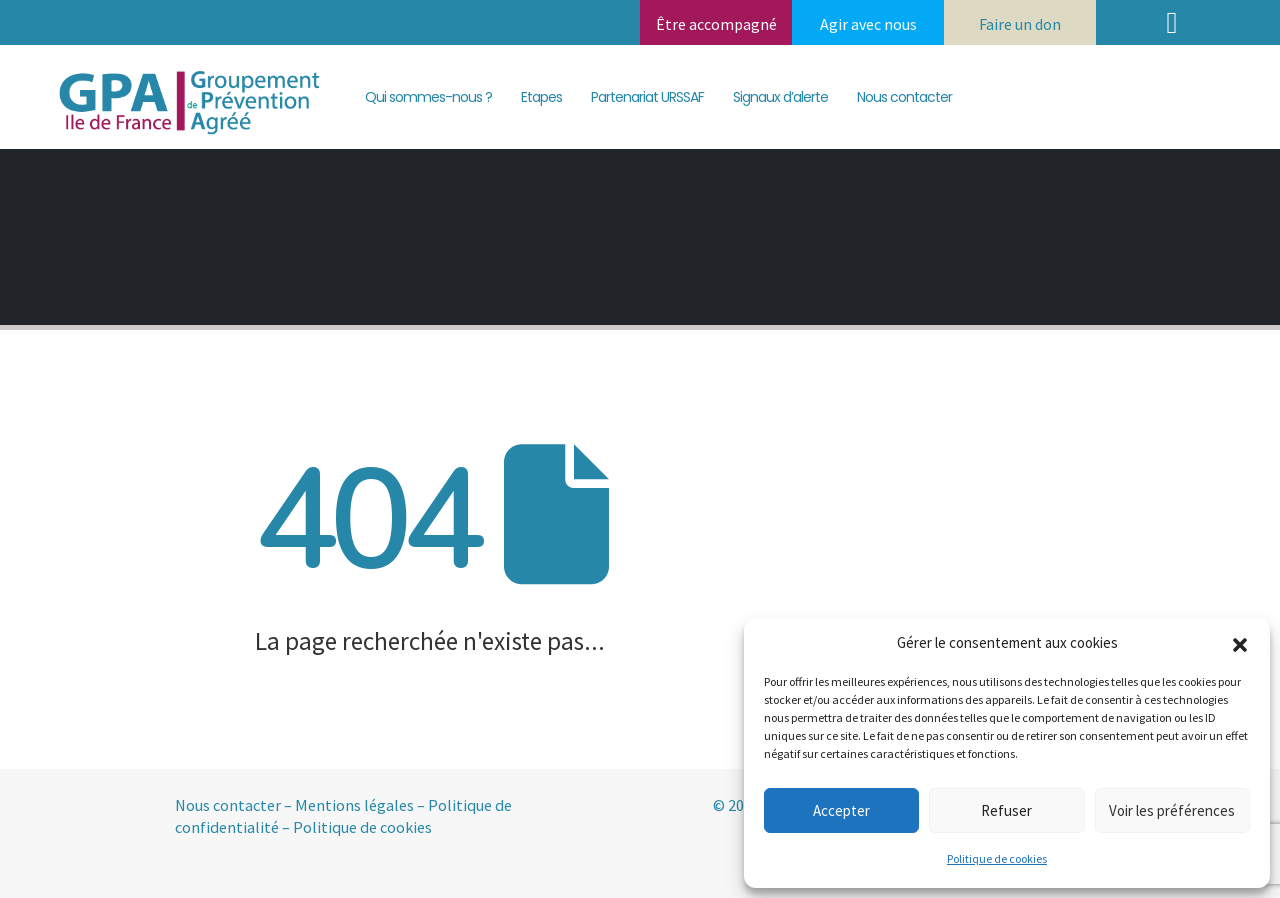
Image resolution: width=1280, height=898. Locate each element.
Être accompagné (716, 24)
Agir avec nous (868, 24)
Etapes (541, 97)
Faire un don (1020, 24)
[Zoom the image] (184, 69)
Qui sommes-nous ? (428, 97)
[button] (1240, 643)
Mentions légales (354, 805)
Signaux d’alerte (780, 97)
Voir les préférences (1172, 810)
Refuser (1006, 810)
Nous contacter (904, 97)
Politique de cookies (997, 858)
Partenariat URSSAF (647, 97)
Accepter (841, 810)
